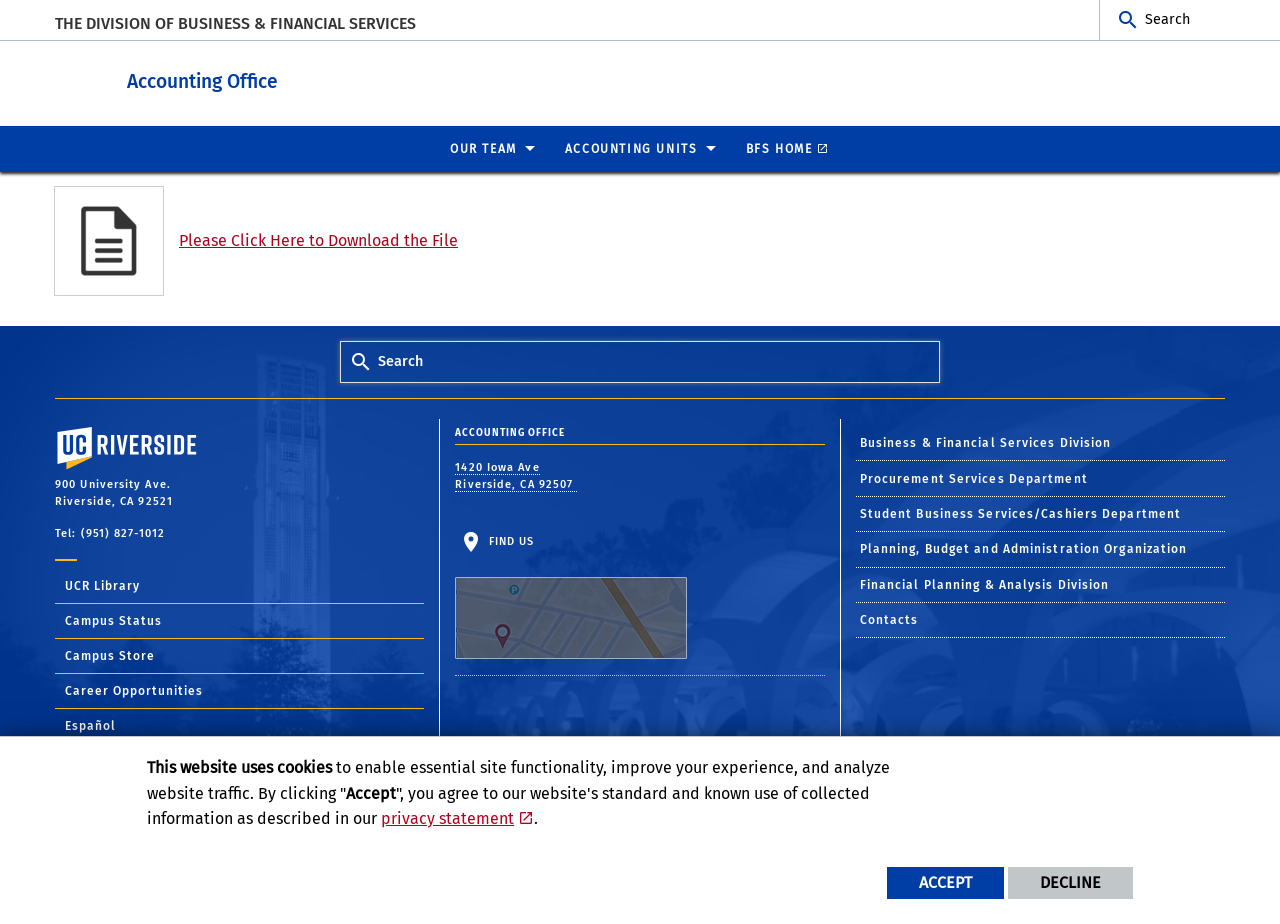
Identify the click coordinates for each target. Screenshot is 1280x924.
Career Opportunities (134, 690)
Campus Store (110, 655)
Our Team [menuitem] (483, 148)
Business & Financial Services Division (986, 442)
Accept (945, 882)
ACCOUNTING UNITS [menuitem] (631, 148)
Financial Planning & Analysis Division (985, 584)
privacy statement (447, 818)
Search (1167, 19)
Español (90, 725)
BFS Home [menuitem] (779, 148)
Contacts (889, 619)
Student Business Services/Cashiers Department (1021, 513)
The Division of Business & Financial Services (235, 23)
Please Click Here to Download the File (318, 239)
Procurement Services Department (974, 478)
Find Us (571, 596)
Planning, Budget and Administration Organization (1024, 548)
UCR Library (102, 585)
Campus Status (113, 620)
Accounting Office (325, 78)
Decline (1070, 882)
